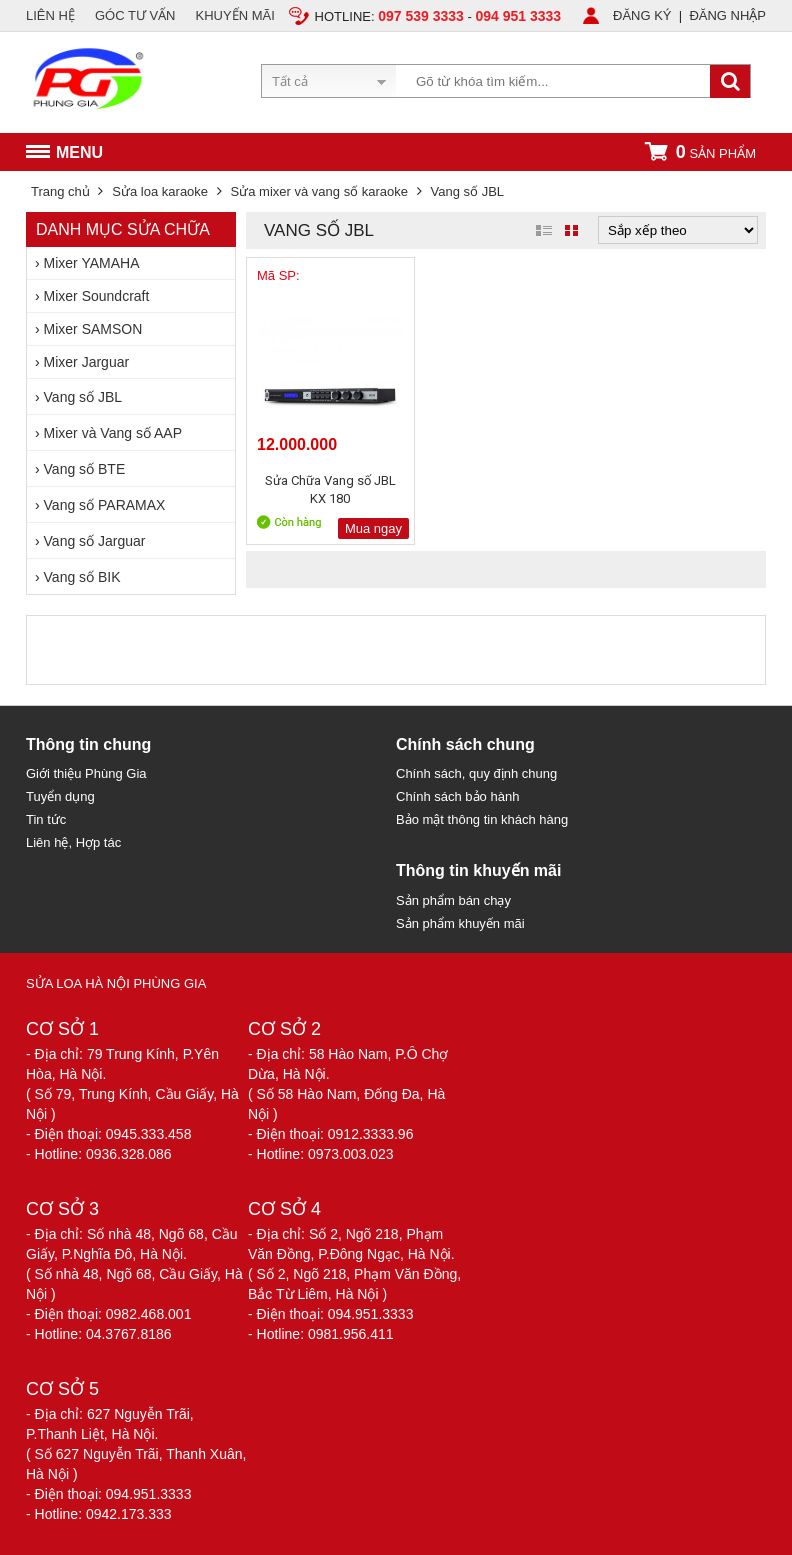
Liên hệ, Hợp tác (73, 842)
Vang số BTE (85, 469)
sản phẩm (700, 151)
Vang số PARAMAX (105, 505)
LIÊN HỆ (50, 15)
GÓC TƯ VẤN (135, 15)
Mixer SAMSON (93, 329)
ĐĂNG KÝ (642, 15)
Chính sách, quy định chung (476, 773)
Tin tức (46, 819)
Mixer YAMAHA (92, 263)
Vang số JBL (83, 397)
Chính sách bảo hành (457, 796)
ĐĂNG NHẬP (727, 15)
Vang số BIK (82, 577)
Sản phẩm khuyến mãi (460, 923)
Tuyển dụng (60, 796)
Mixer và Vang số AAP (113, 433)
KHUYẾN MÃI (235, 15)
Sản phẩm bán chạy (453, 900)
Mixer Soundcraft (97, 296)
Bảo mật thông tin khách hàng (482, 819)
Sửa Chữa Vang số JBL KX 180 (330, 489)
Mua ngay (373, 528)
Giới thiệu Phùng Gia (86, 773)
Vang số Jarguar (95, 541)
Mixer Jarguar (87, 362)
